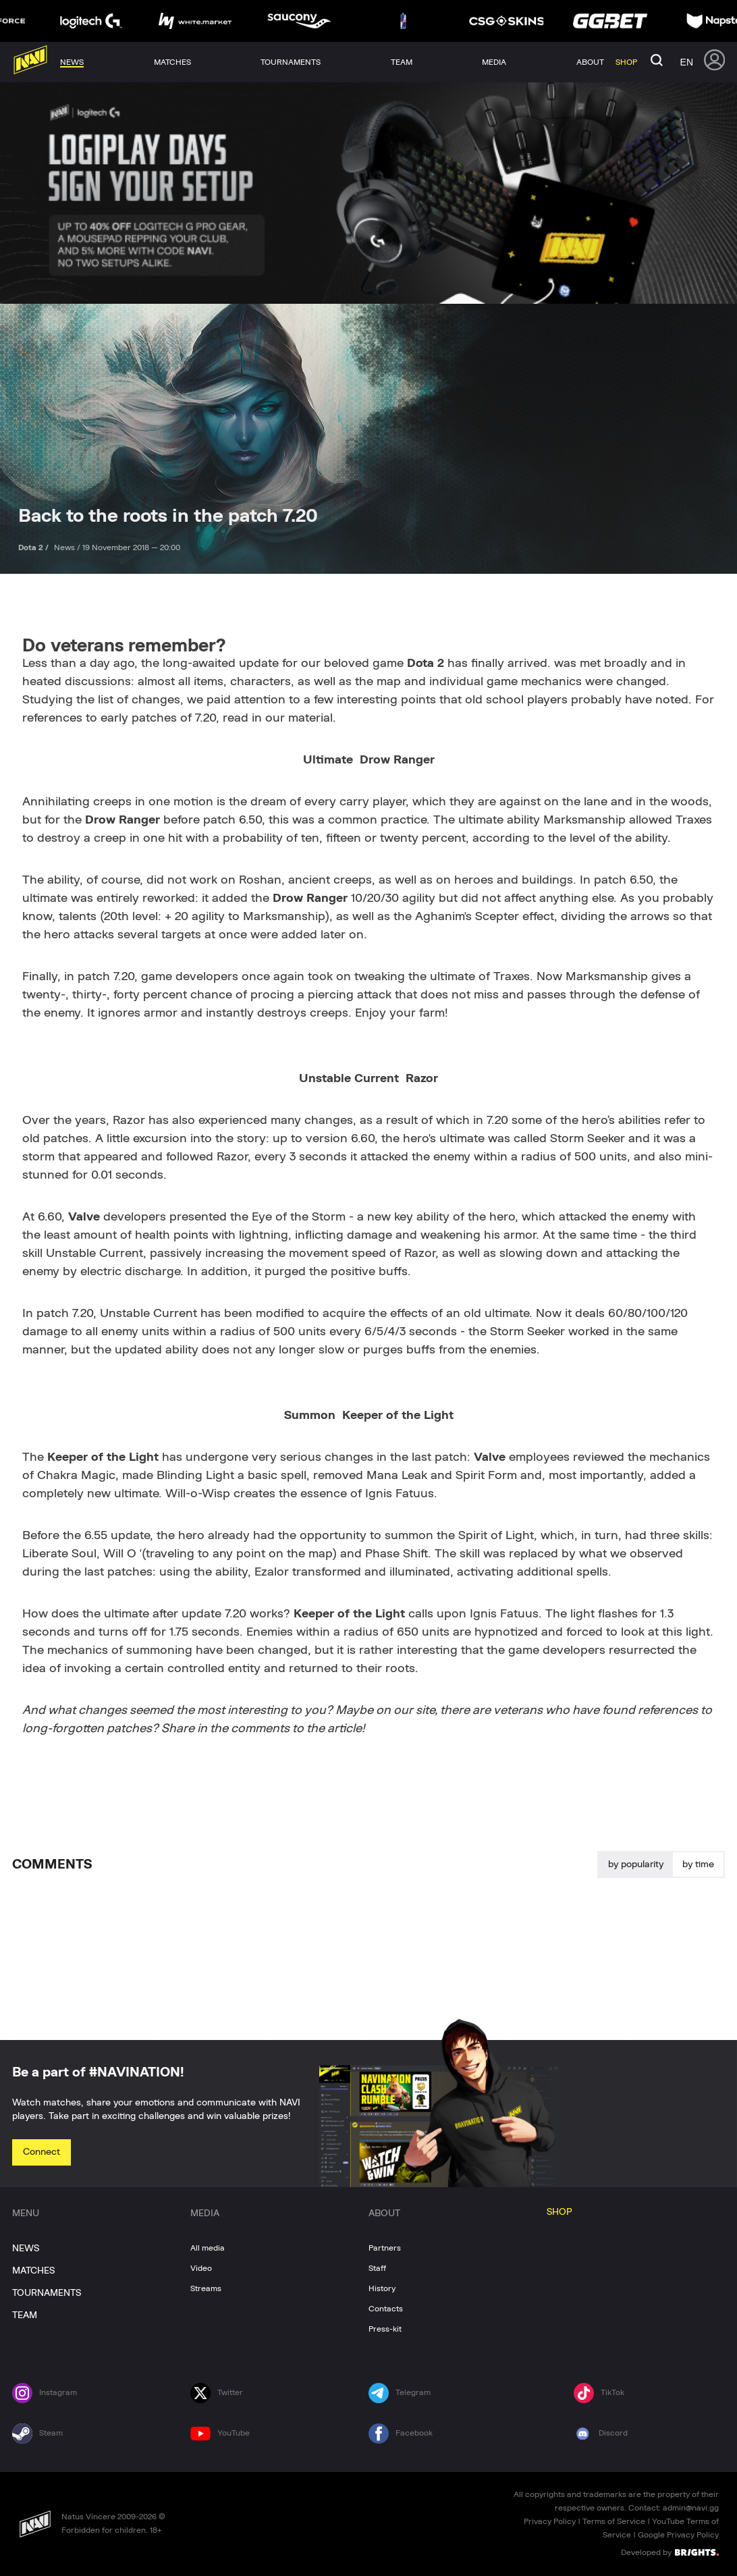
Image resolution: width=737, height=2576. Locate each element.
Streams (205, 2288)
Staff (377, 2268)
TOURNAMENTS (46, 2293)
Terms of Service (613, 2521)
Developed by (670, 2551)
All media (207, 2248)
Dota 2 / (34, 547)
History (381, 2288)
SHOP (559, 2212)
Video (201, 2268)
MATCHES (33, 2271)
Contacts (385, 2309)
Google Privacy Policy (678, 2535)
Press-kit (385, 2329)
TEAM (24, 2315)
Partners (384, 2248)
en (686, 62)
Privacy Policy (550, 2521)
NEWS (25, 2248)
